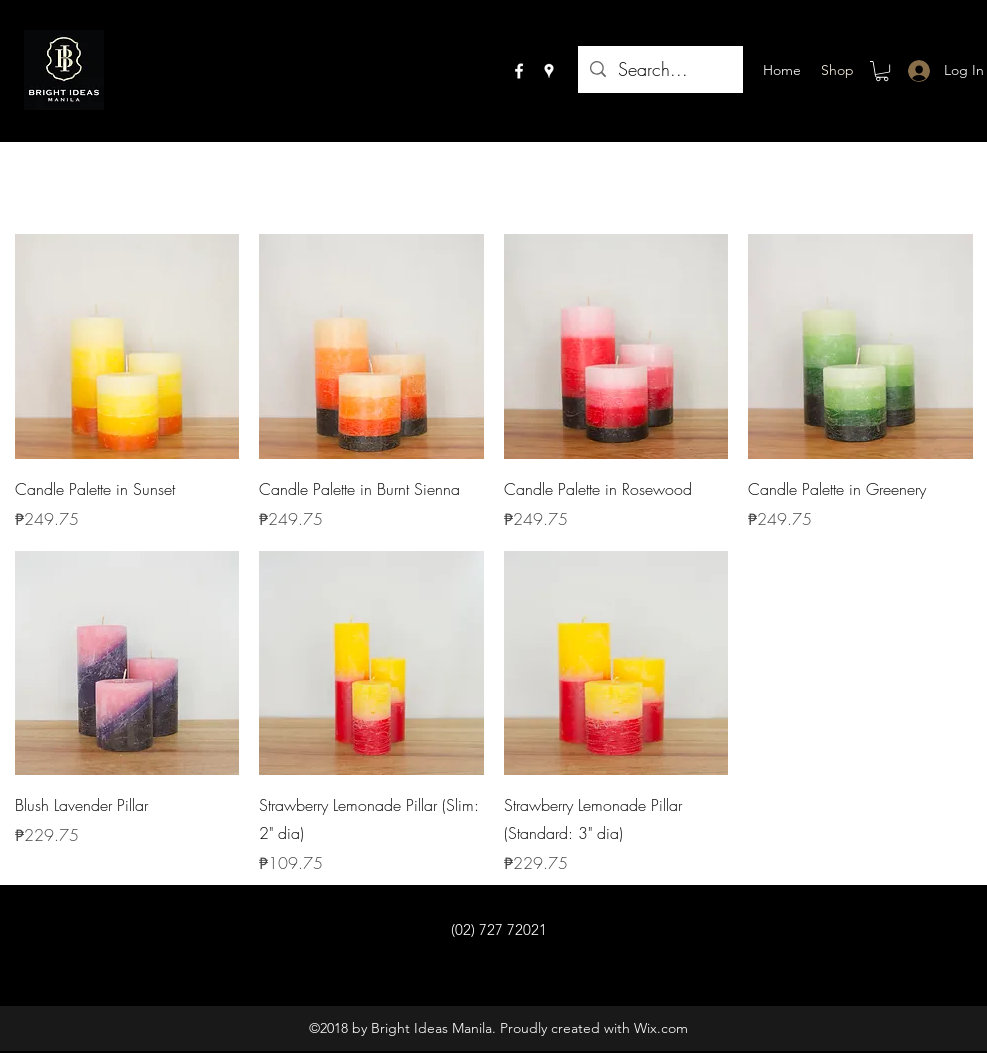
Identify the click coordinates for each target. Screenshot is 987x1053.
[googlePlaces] (549, 71)
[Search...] (659, 70)
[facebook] (519, 71)
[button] (882, 71)
